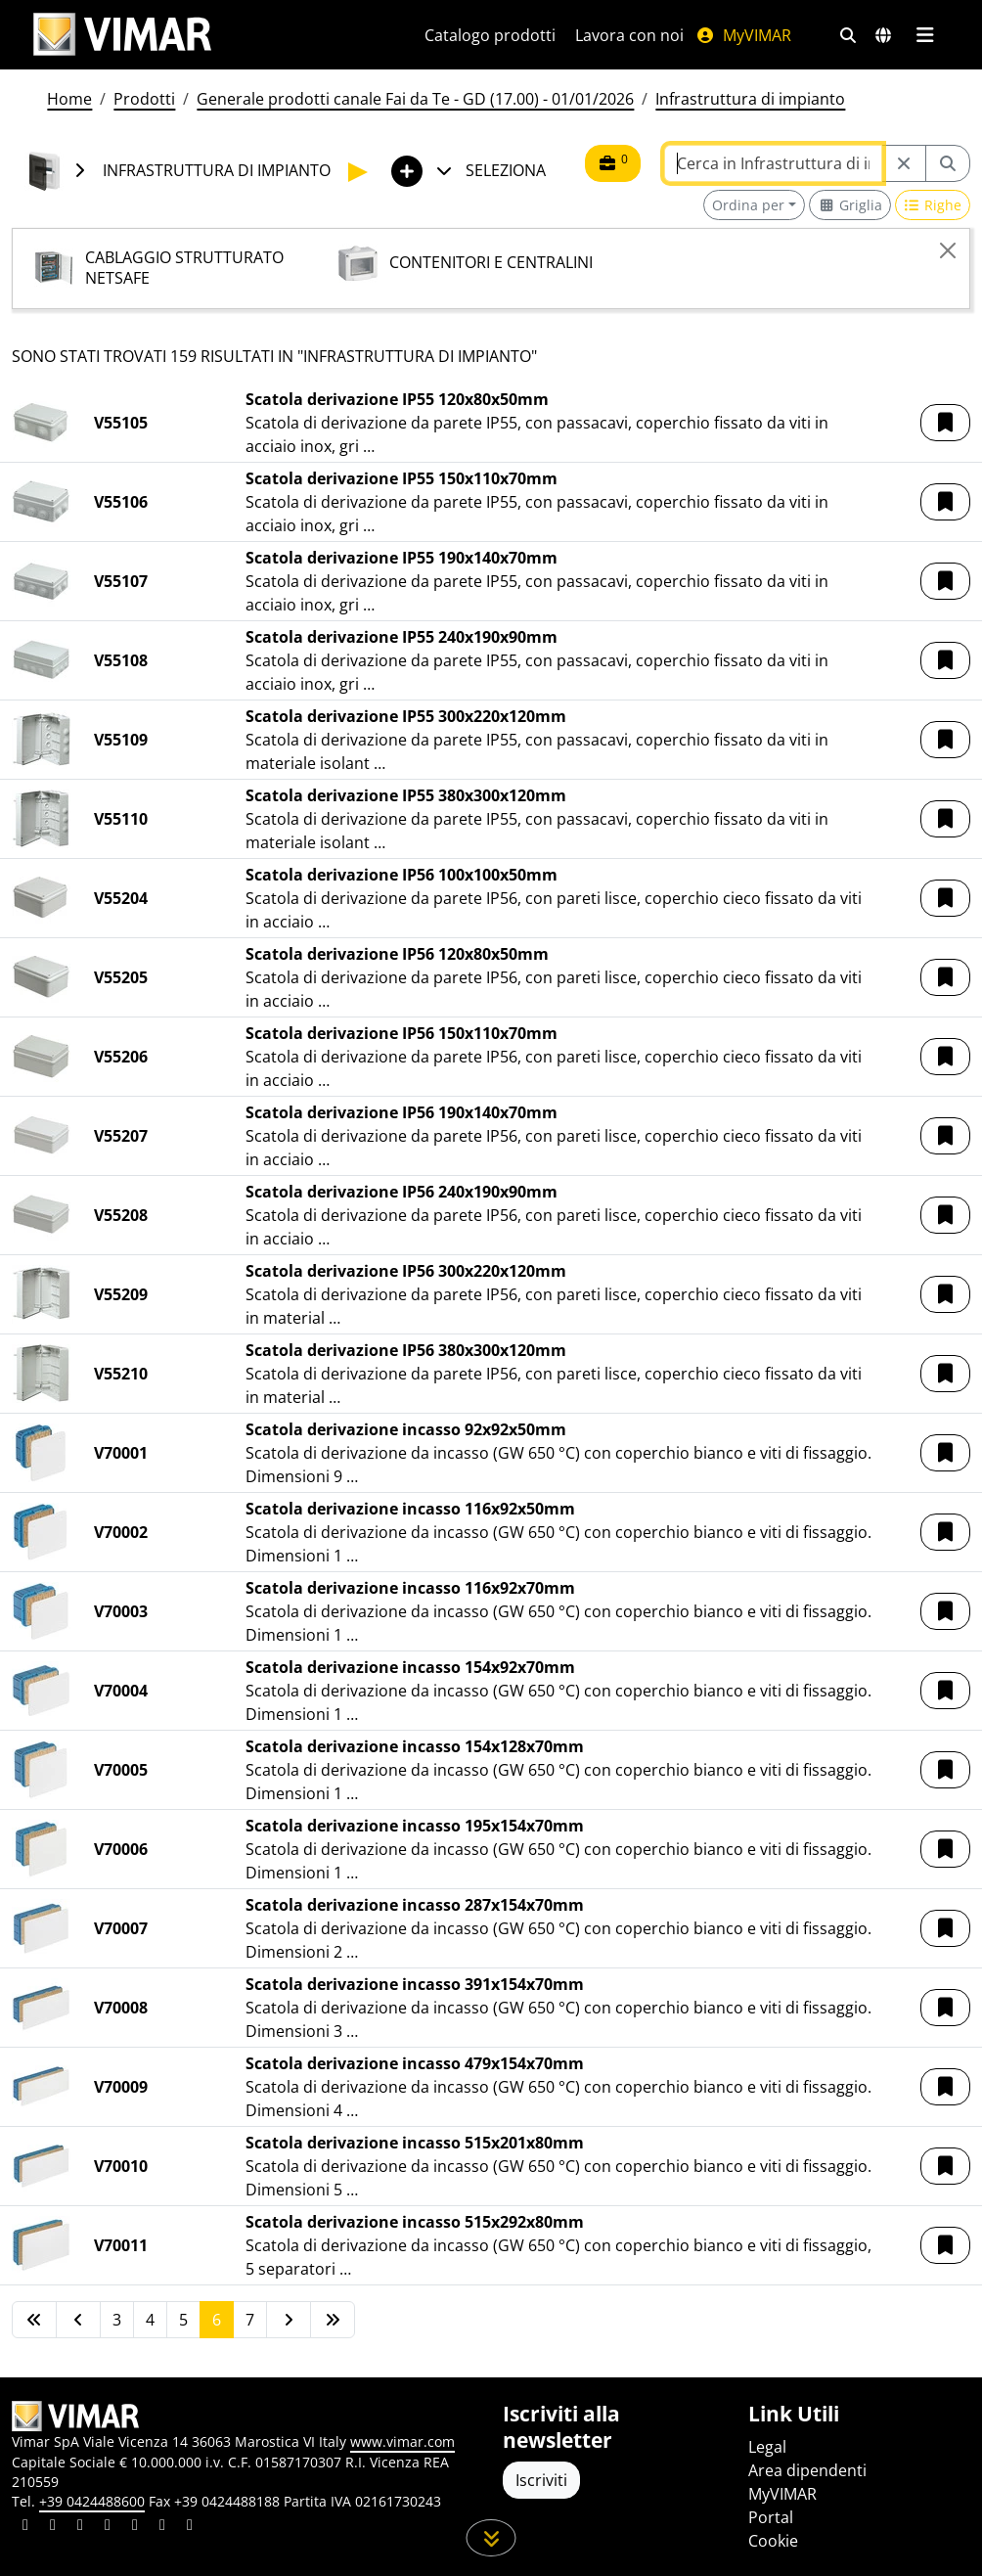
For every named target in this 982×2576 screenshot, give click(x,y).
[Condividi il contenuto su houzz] (162, 2527)
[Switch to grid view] (850, 205)
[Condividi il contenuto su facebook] (53, 2527)
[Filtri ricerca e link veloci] (848, 35)
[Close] (948, 250)
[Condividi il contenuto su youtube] (135, 2527)
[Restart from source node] (903, 163)
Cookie (773, 2541)
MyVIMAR (743, 35)
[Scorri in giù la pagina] (491, 2537)
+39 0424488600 (92, 2501)
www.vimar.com (402, 2441)
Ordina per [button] (748, 205)
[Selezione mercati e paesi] (883, 35)
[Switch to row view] (933, 205)
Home (69, 99)
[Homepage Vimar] (122, 35)
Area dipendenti (807, 2470)
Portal (770, 2517)
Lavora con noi (629, 35)
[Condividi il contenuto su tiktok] (190, 2527)
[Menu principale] (925, 35)
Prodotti (144, 99)
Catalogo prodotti (490, 35)
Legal (767, 2447)
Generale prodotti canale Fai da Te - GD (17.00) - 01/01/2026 (415, 99)
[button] (945, 422)
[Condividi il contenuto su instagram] (107, 2527)
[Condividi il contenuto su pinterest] (80, 2527)
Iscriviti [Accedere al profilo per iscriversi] (541, 2480)
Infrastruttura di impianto (750, 99)
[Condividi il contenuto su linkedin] (25, 2527)
